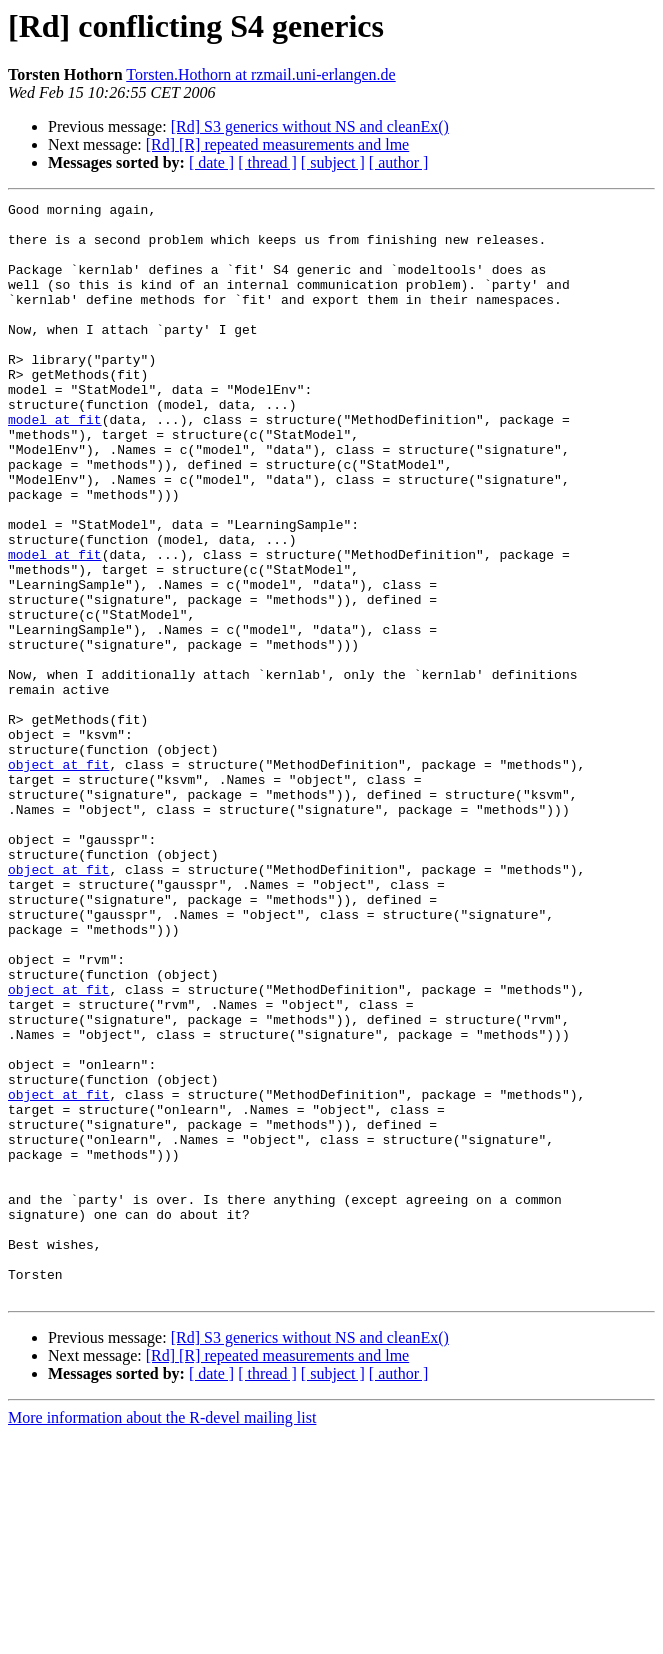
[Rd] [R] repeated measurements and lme (277, 144)
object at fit (58, 878)
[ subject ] (333, 162)
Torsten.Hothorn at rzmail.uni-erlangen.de (260, 74)
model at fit (55, 464)
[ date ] (211, 162)
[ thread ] (267, 162)
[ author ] (399, 162)
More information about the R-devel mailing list (162, 1636)
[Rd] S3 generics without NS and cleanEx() (310, 126)
